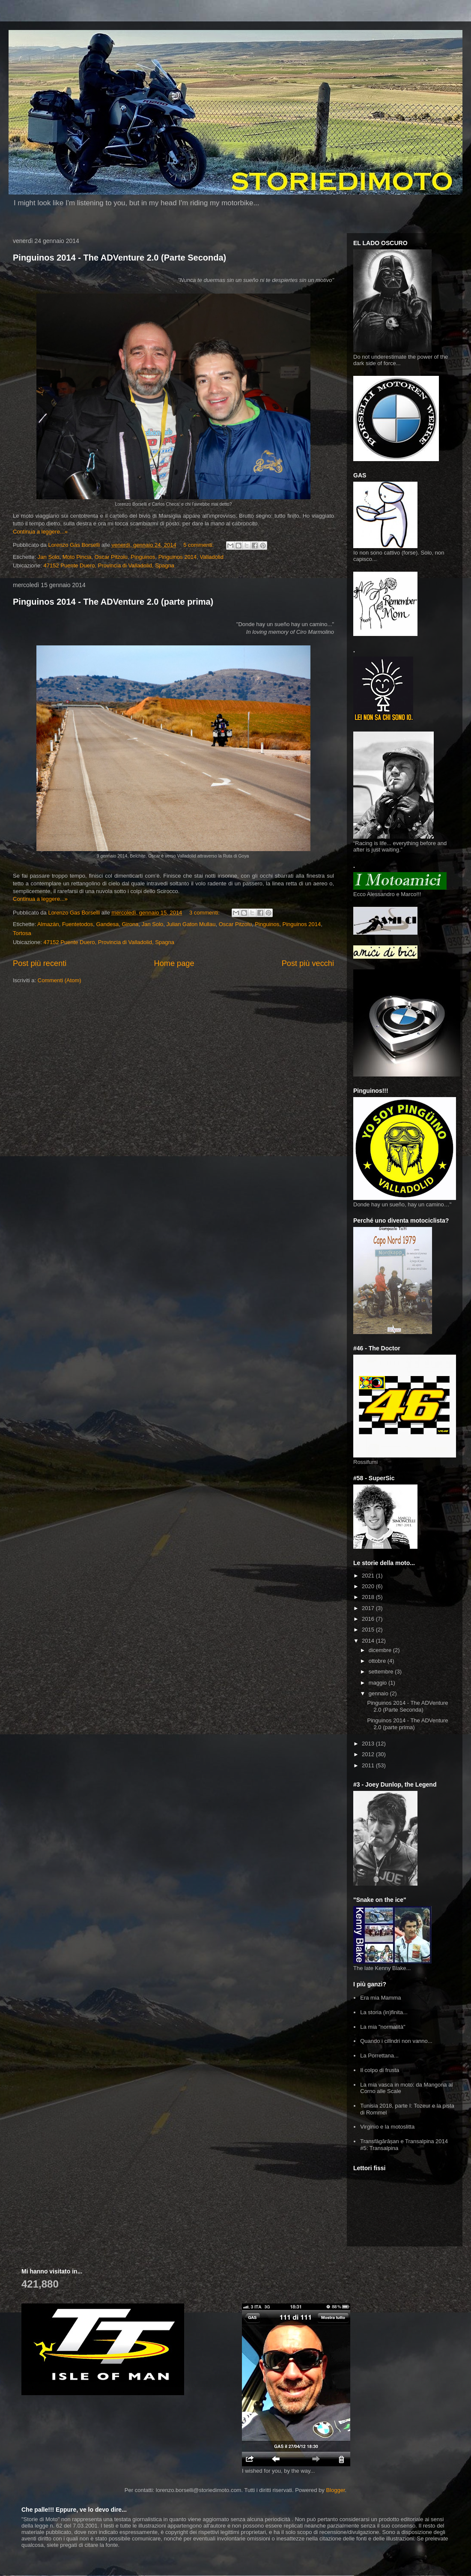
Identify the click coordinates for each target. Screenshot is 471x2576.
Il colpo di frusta (379, 2070)
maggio (378, 1682)
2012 (369, 1754)
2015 (369, 1629)
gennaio (379, 1693)
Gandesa (107, 924)
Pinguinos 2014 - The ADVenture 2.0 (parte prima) (113, 601)
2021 (369, 1575)
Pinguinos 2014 (177, 557)
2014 (369, 1640)
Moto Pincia (77, 557)
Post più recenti (39, 963)
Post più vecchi (308, 963)
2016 (369, 1619)
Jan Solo (49, 557)
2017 (369, 1608)
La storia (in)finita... (384, 2012)
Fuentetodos (77, 924)
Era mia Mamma (380, 1997)
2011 (369, 1765)
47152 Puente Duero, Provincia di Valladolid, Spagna (109, 565)
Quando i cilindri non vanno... (396, 2041)
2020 (369, 1586)
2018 (369, 1597)
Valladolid (212, 557)
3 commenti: (205, 912)
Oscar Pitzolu (111, 557)
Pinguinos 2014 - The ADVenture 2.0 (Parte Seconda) (119, 257)
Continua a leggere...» (40, 531)
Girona (130, 924)
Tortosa (22, 933)
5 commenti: (199, 545)
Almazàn (48, 924)
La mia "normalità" (382, 2027)
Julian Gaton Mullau (191, 924)
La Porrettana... (379, 2055)
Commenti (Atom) (59, 980)
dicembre (381, 1650)
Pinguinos (143, 557)
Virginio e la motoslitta (387, 2126)
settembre (382, 1671)
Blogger (335, 2490)
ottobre (378, 1661)
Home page (174, 963)
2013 (369, 1743)
